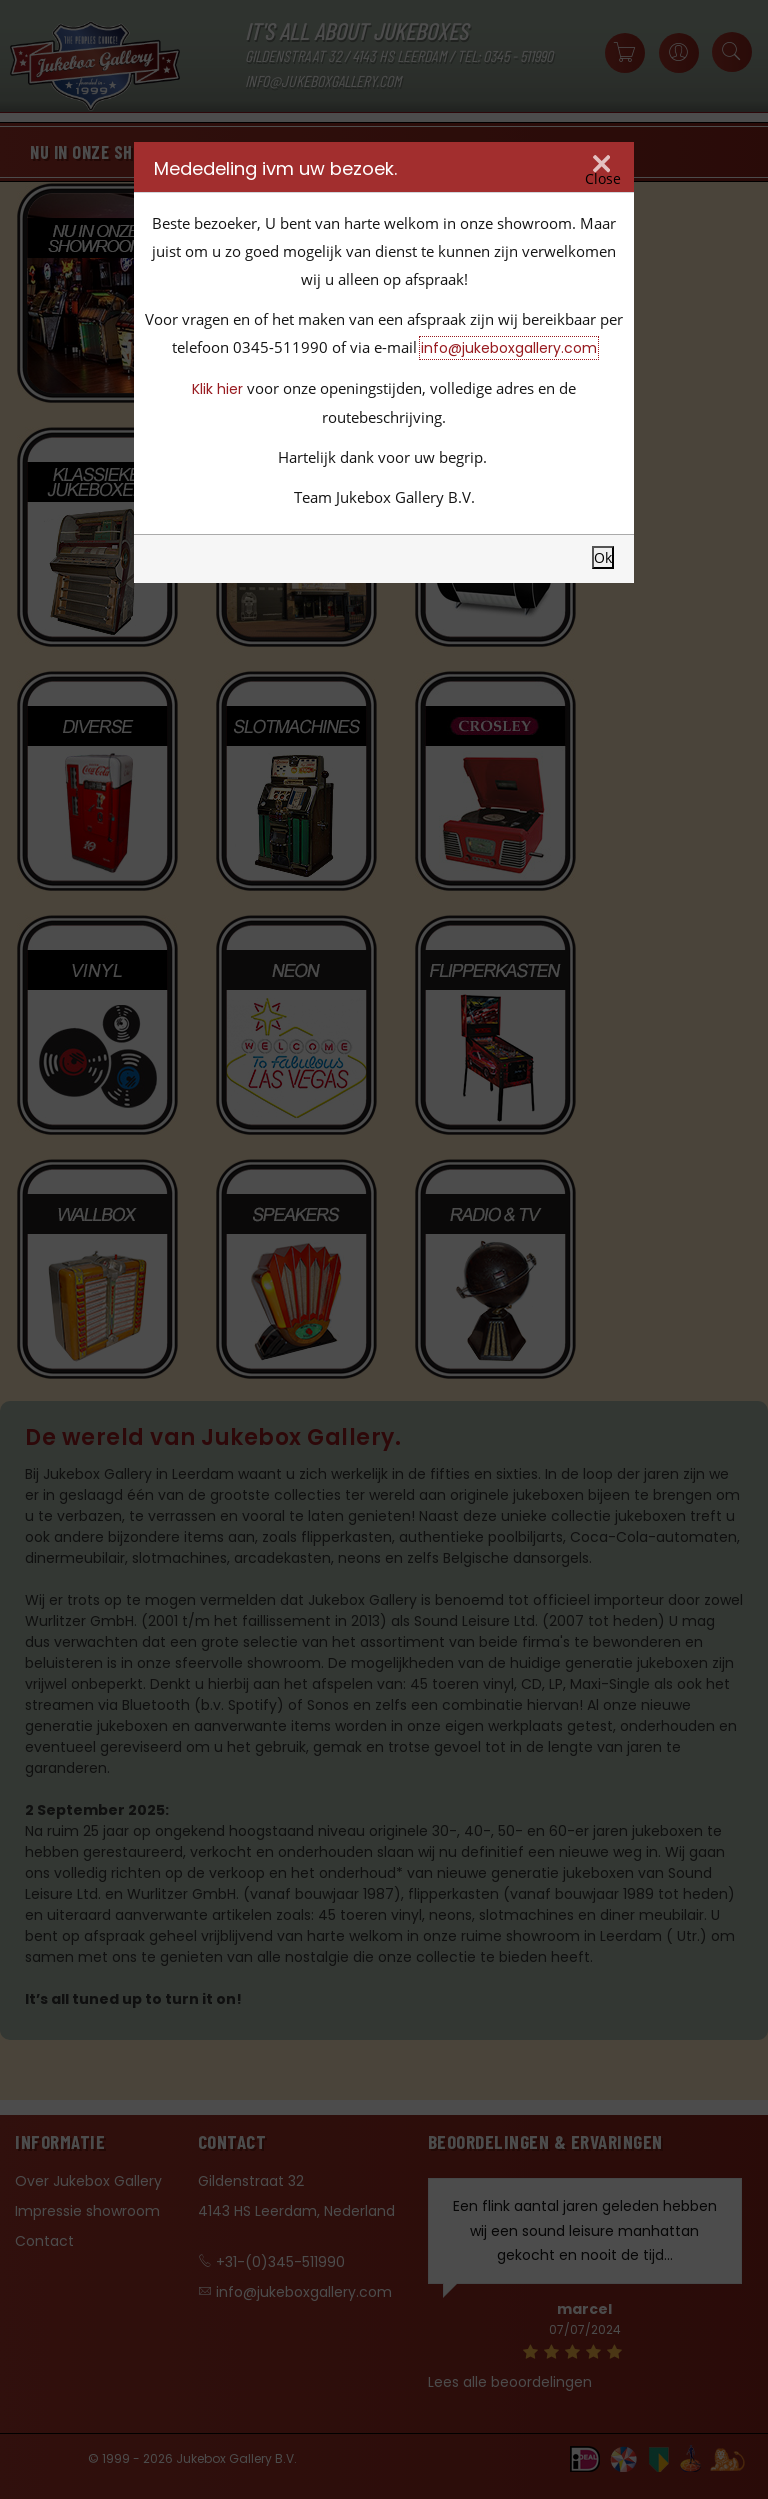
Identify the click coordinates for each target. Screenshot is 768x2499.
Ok (603, 557)
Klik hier (217, 389)
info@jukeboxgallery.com (509, 348)
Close (603, 179)
